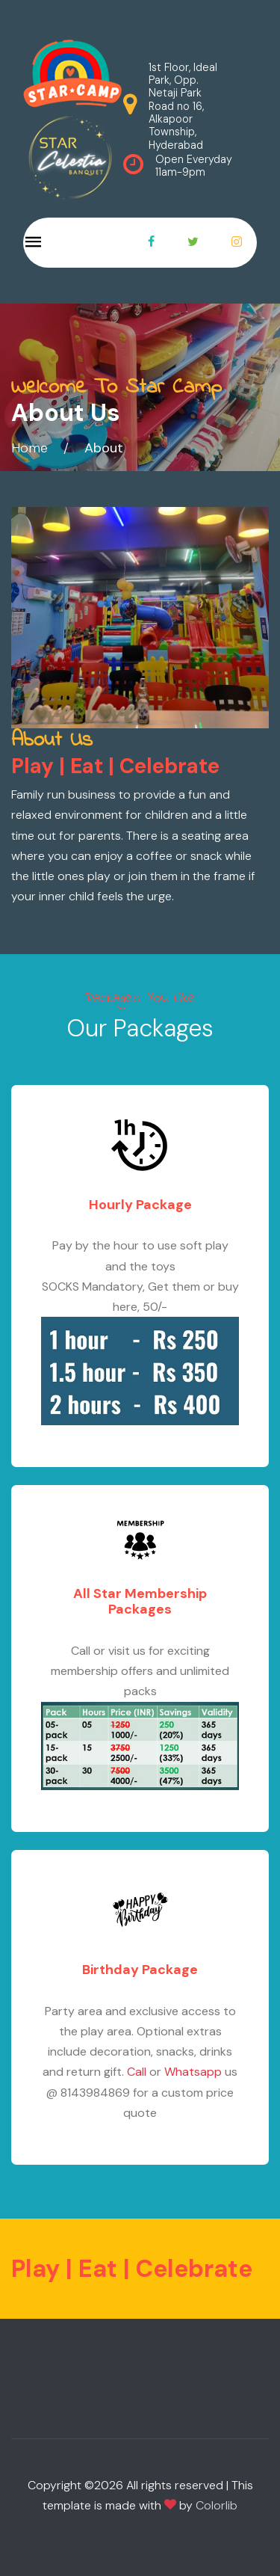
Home (29, 448)
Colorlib (216, 2505)
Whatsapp (193, 2071)
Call (136, 2071)
